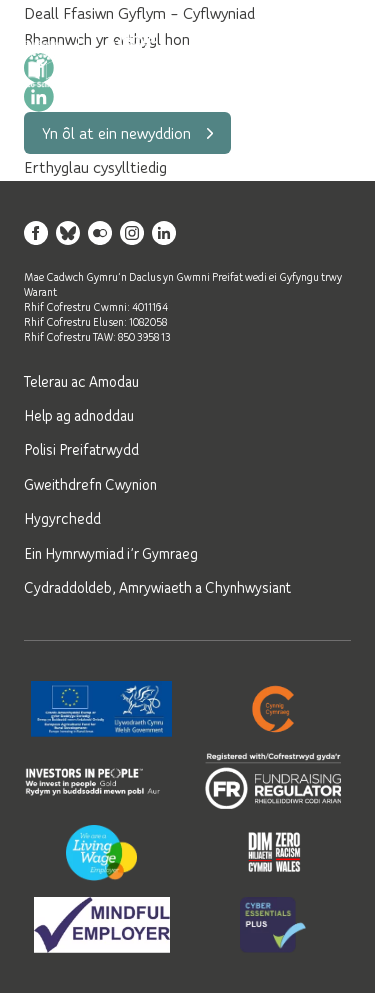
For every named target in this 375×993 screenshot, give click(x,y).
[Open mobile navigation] (327, 64)
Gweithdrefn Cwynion (90, 484)
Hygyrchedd (62, 518)
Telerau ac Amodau (81, 381)
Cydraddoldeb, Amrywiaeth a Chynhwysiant (157, 587)
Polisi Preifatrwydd (81, 449)
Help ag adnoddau (79, 415)
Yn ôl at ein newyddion (127, 132)
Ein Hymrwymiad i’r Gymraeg (111, 553)
